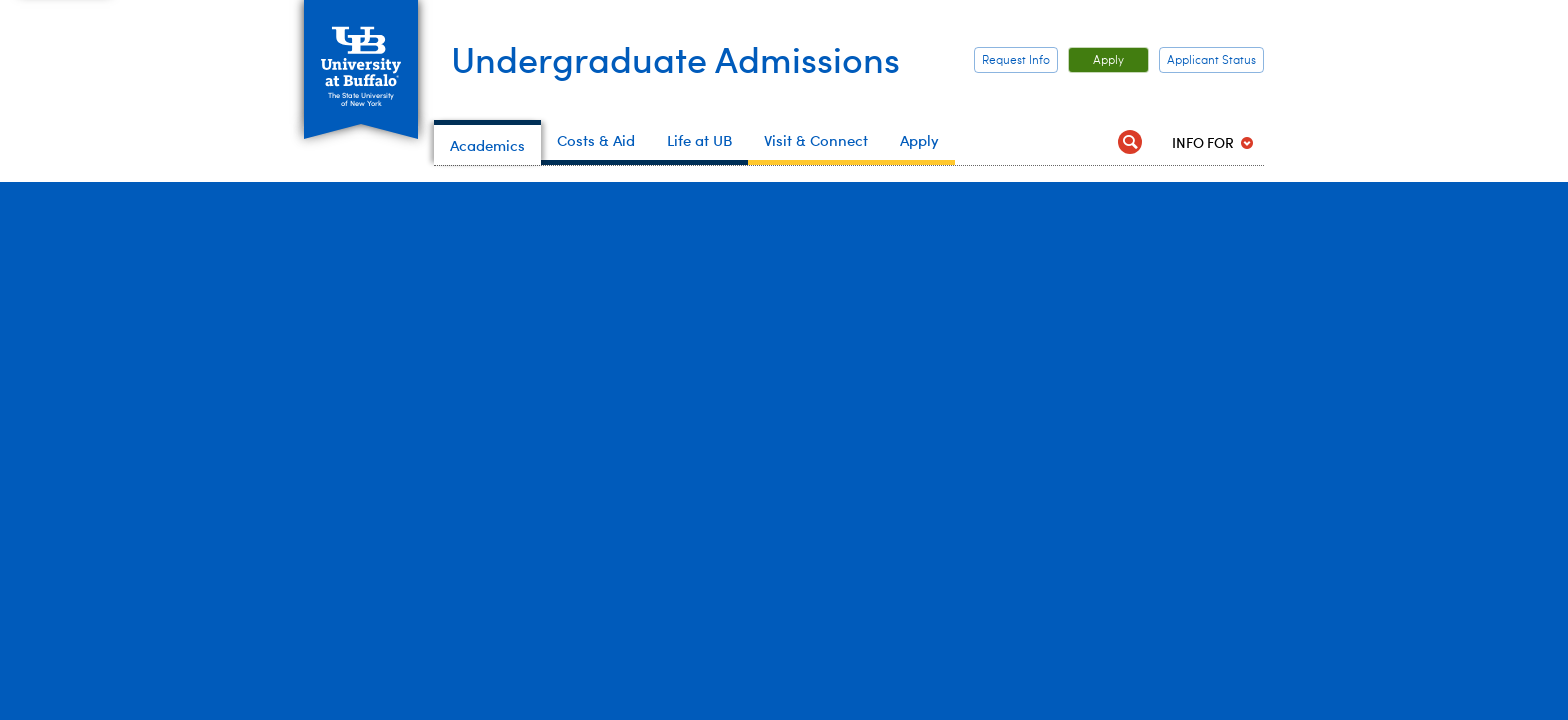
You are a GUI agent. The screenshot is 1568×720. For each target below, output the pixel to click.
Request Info (1016, 61)
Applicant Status (1211, 61)
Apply (1096, 61)
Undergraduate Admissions (675, 58)
